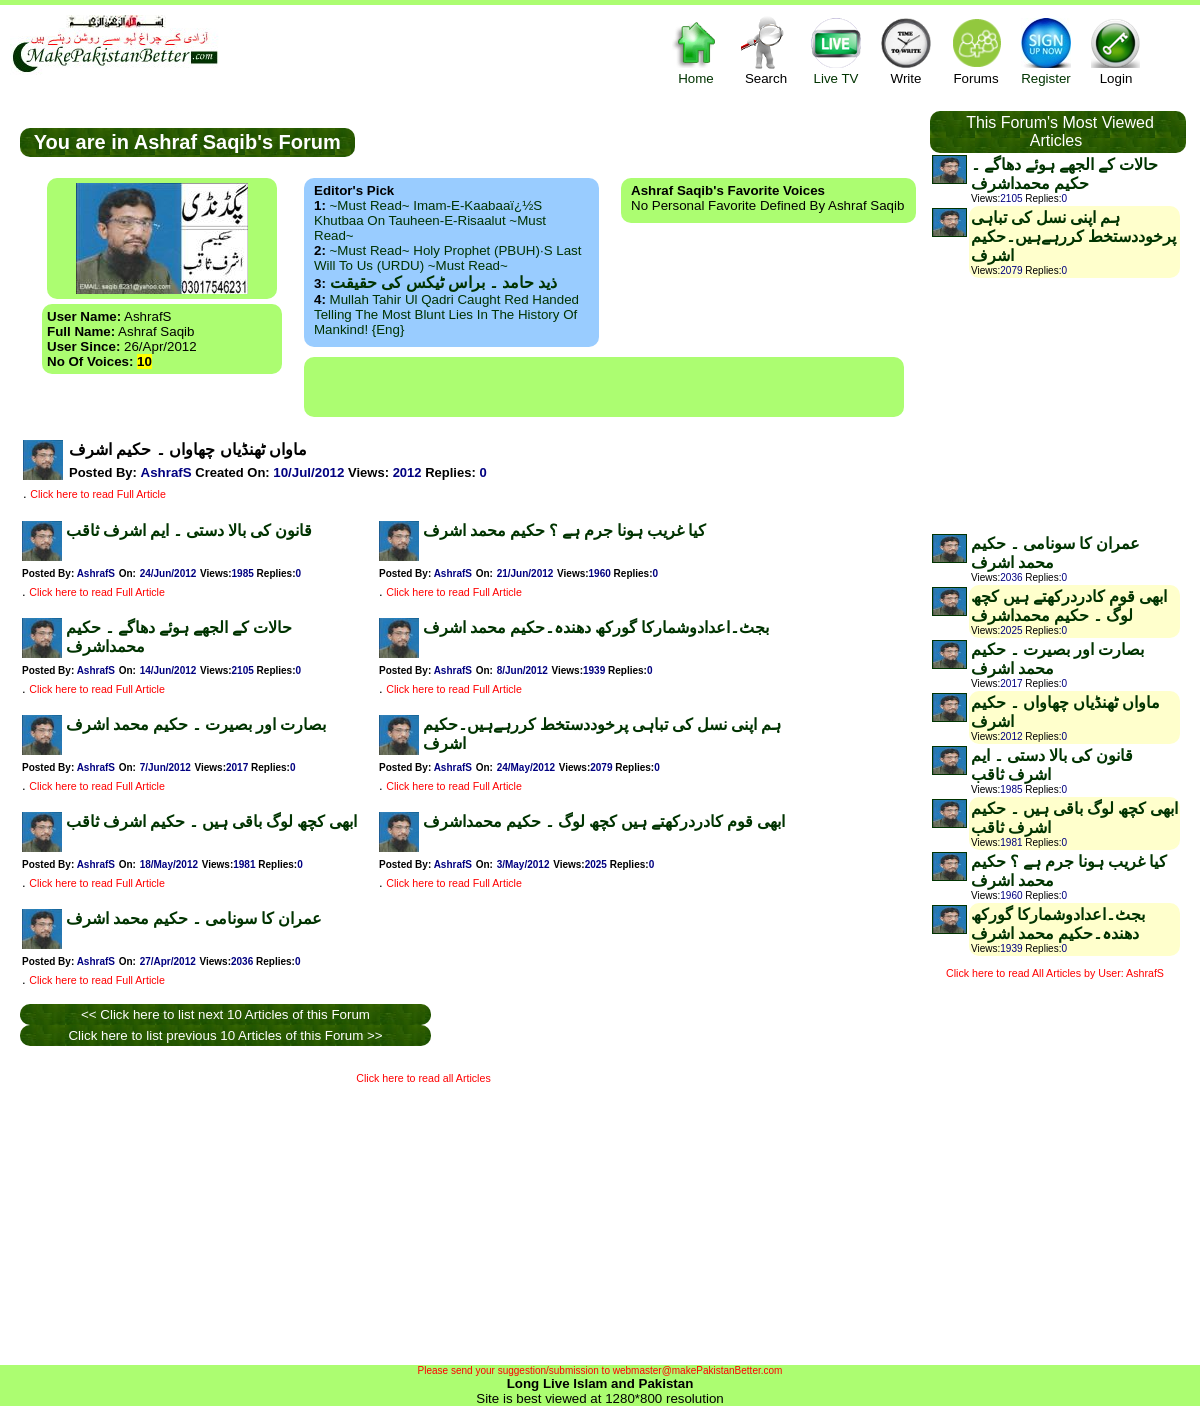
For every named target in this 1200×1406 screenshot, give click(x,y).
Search (766, 50)
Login (1116, 50)
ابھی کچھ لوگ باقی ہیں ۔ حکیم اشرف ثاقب (211, 821)
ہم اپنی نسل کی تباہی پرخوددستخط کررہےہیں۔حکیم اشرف (1073, 236)
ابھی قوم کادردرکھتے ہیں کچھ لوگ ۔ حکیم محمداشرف (604, 821)
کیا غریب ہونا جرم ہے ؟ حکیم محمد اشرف (564, 530)
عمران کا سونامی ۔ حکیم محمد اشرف (194, 918)
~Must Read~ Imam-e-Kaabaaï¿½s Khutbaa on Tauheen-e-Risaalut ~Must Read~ (430, 220)
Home (696, 50)
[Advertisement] (604, 387)
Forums (976, 50)
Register (1046, 50)
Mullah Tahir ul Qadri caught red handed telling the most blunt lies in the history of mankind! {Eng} (446, 314)
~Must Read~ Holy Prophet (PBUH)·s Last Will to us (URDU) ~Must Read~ (447, 258)
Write (906, 50)
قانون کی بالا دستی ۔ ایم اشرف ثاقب (189, 530)
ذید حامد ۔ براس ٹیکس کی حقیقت (443, 282)
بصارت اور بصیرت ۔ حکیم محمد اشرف (196, 724)
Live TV (836, 50)
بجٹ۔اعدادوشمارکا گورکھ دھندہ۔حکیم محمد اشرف (596, 627)
